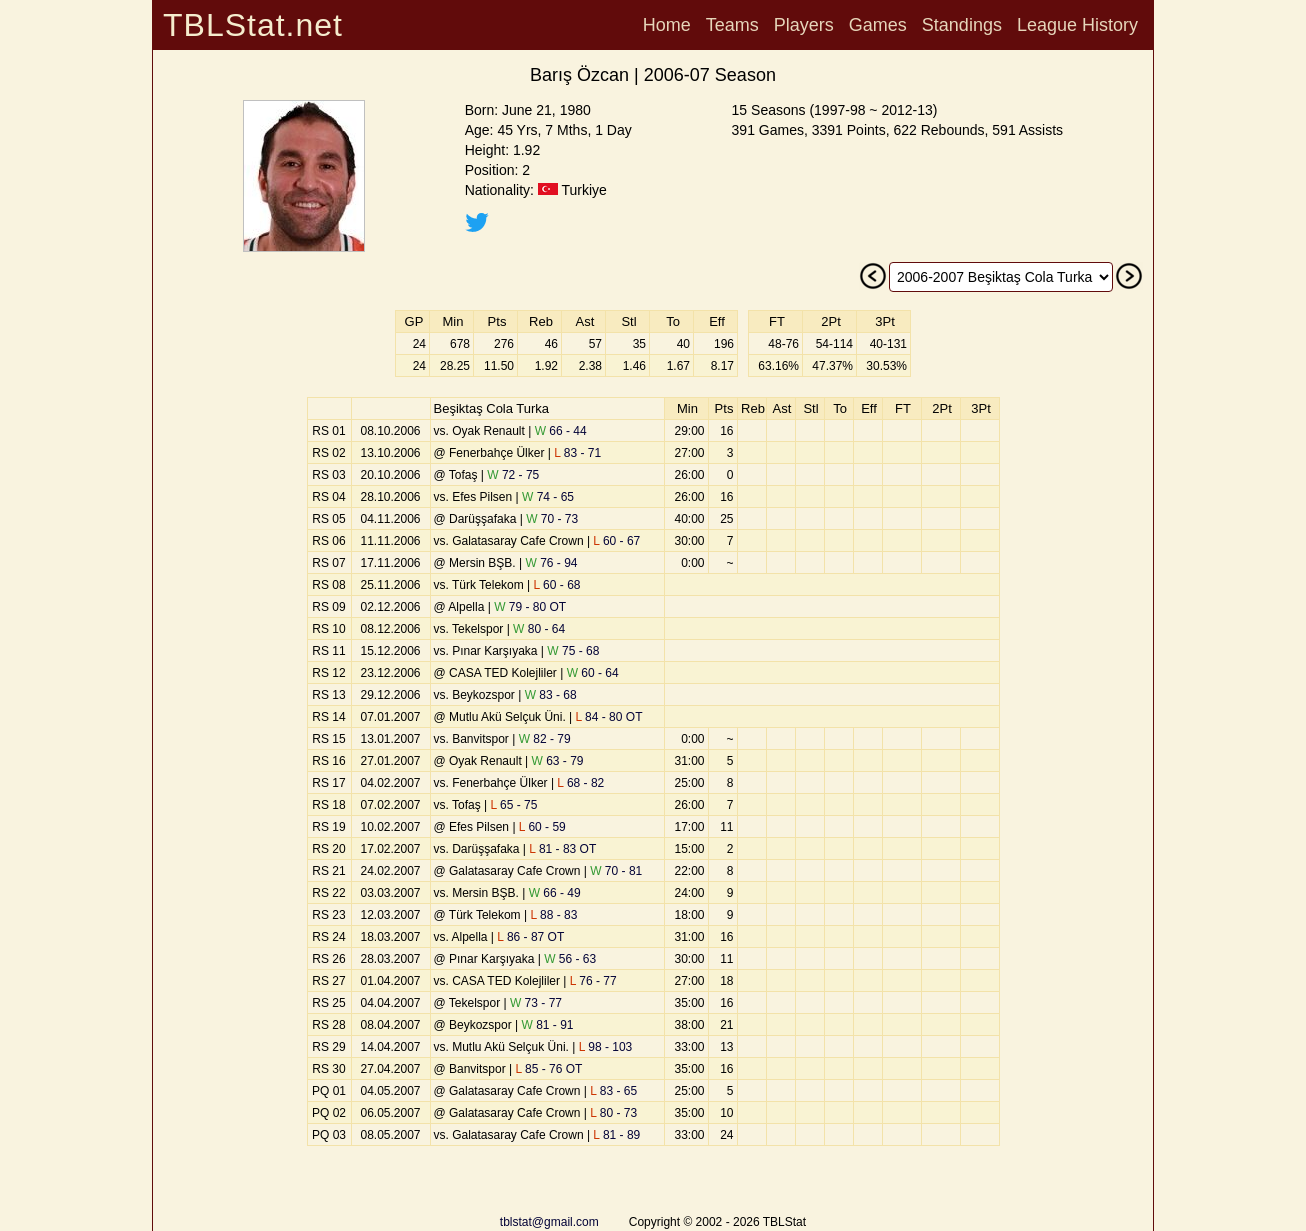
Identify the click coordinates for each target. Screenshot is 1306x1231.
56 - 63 (570, 959)
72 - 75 (513, 475)
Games (878, 25)
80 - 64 (539, 629)
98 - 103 (606, 1047)
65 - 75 (513, 805)
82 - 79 (545, 739)
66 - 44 (561, 431)
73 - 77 (536, 1003)
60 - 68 (557, 585)
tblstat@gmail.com (549, 1222)
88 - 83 (553, 915)
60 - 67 (616, 541)
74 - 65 (548, 497)
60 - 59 (542, 827)
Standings (962, 25)
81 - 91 (548, 1025)
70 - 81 (616, 871)
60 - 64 (593, 673)
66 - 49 (555, 893)
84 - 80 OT (609, 717)
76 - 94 (552, 563)
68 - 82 (580, 783)
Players (804, 25)
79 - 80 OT (530, 607)
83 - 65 (613, 1091)
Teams (732, 25)
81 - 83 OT (562, 849)
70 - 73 (552, 519)
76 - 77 (593, 981)
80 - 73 (613, 1113)
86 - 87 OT (530, 937)
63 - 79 (558, 761)
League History (1077, 25)
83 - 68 (551, 695)
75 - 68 (573, 651)
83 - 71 (577, 453)
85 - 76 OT (549, 1069)
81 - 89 (616, 1135)
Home (667, 25)
